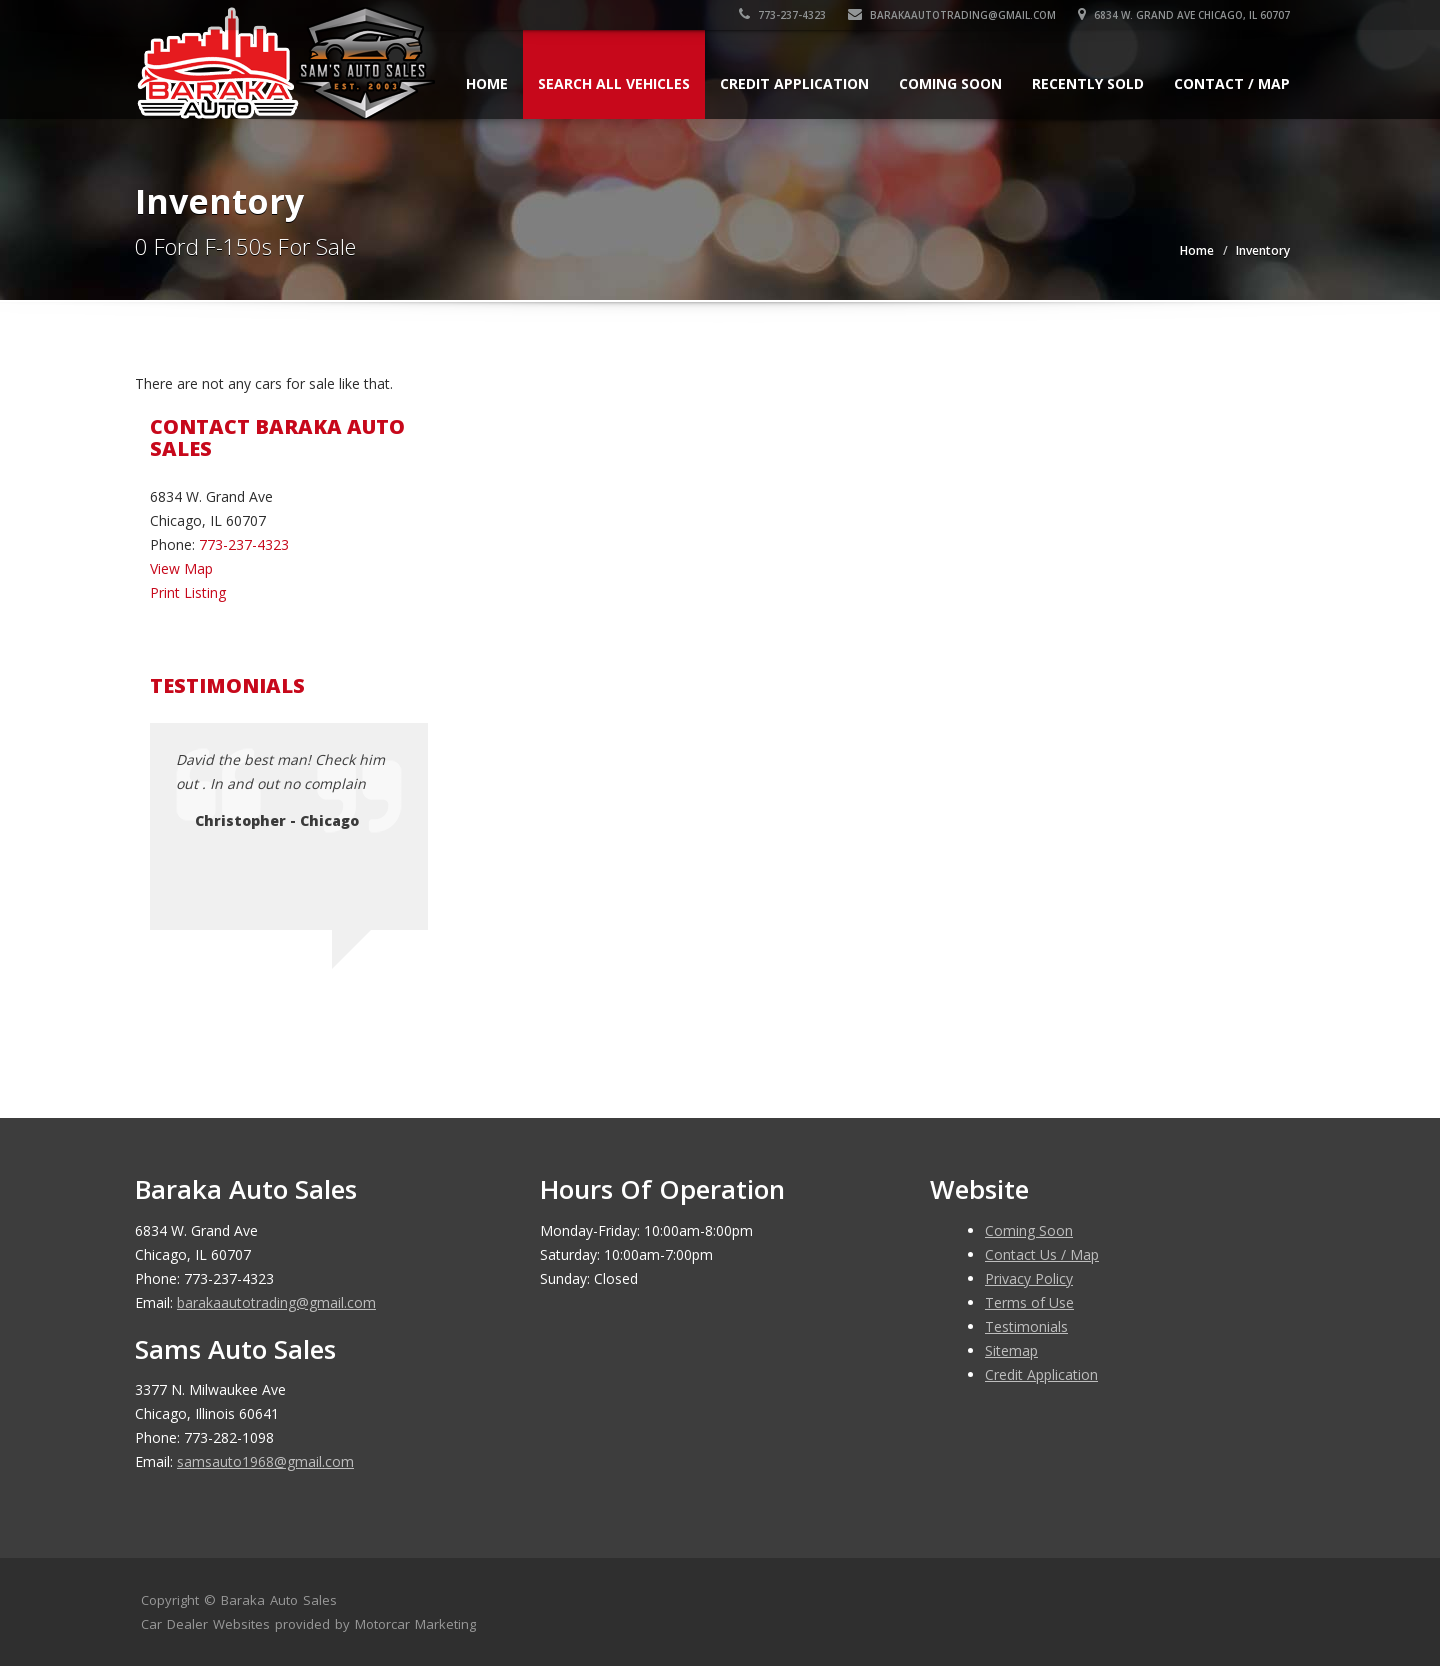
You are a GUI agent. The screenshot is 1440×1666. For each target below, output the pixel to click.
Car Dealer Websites (205, 1624)
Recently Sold (1088, 83)
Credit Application (794, 83)
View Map (181, 568)
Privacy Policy (1029, 1278)
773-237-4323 (782, 15)
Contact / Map (1232, 83)
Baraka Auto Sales (279, 1600)
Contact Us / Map (1042, 1254)
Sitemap (1011, 1350)
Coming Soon (950, 83)
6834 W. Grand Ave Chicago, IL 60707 (1184, 15)
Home (487, 83)
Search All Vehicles (614, 83)
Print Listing (188, 592)
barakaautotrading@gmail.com (952, 15)
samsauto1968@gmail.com (265, 1461)
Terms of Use (1029, 1302)
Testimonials (1026, 1326)
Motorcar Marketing (415, 1624)
